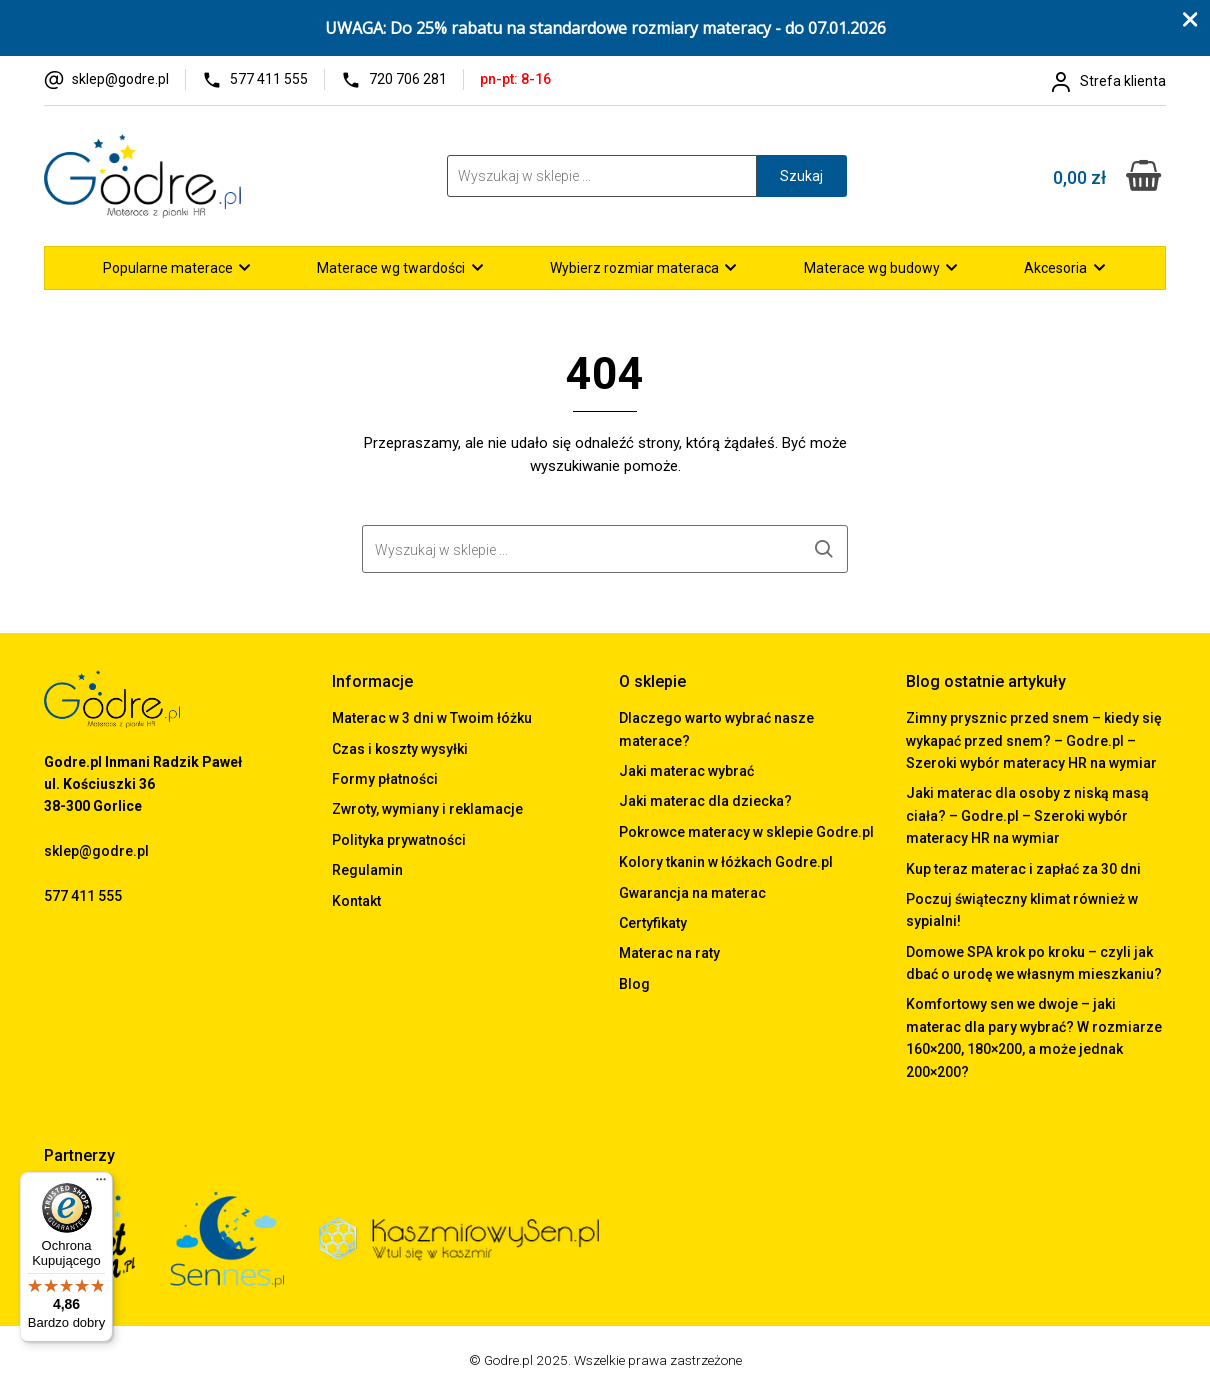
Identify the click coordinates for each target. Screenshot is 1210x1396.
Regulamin (367, 870)
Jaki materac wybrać (686, 771)
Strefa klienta (1123, 81)
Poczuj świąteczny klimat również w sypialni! (1022, 910)
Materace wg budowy (872, 268)
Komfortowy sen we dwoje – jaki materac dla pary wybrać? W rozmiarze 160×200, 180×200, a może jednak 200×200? (1034, 1037)
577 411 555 (269, 79)
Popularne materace (168, 268)
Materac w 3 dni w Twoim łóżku (432, 718)
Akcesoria (1055, 268)
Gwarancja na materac (692, 893)
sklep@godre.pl (120, 79)
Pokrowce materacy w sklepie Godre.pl (746, 832)
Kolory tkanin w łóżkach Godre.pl (726, 862)
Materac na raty (669, 953)
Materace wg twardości (391, 268)
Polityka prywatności (399, 840)
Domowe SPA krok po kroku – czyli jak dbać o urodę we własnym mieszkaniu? (1034, 963)
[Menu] (101, 1184)
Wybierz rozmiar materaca (634, 268)
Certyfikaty (653, 923)
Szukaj (801, 176)
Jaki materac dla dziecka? (705, 801)
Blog (634, 984)
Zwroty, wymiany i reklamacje (427, 809)
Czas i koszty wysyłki (400, 749)
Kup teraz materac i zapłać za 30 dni (1023, 869)
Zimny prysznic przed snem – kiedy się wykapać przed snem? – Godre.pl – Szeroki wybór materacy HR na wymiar (1034, 740)
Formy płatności (385, 779)
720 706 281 (408, 79)
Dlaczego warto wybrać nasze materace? (716, 729)
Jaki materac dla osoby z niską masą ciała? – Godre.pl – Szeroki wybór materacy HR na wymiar (1027, 815)
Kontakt (356, 901)
